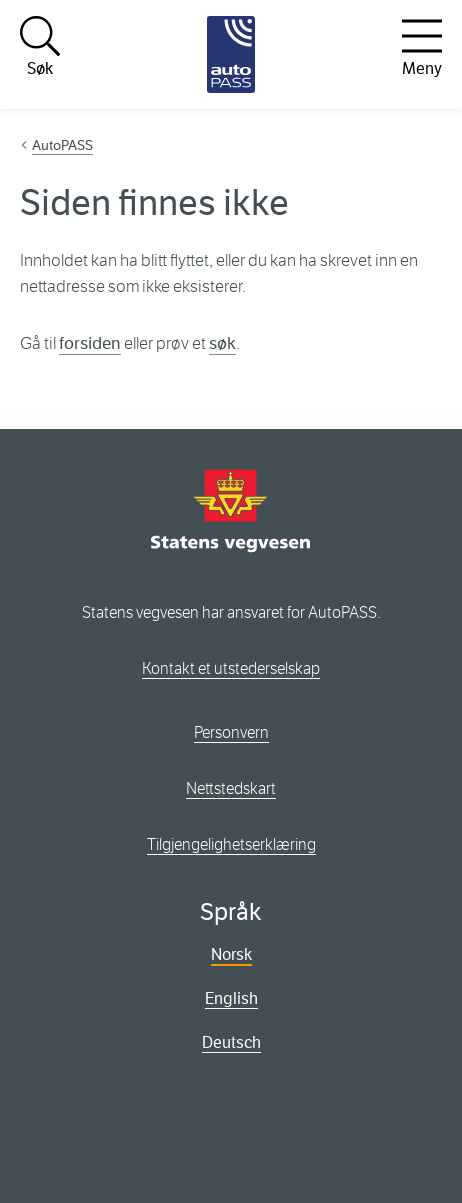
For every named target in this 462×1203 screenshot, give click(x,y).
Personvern (231, 732)
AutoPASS (62, 145)
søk (222, 343)
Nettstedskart (231, 788)
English (231, 998)
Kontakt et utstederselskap (231, 668)
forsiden (90, 343)
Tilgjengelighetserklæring (231, 844)
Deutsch (231, 1042)
